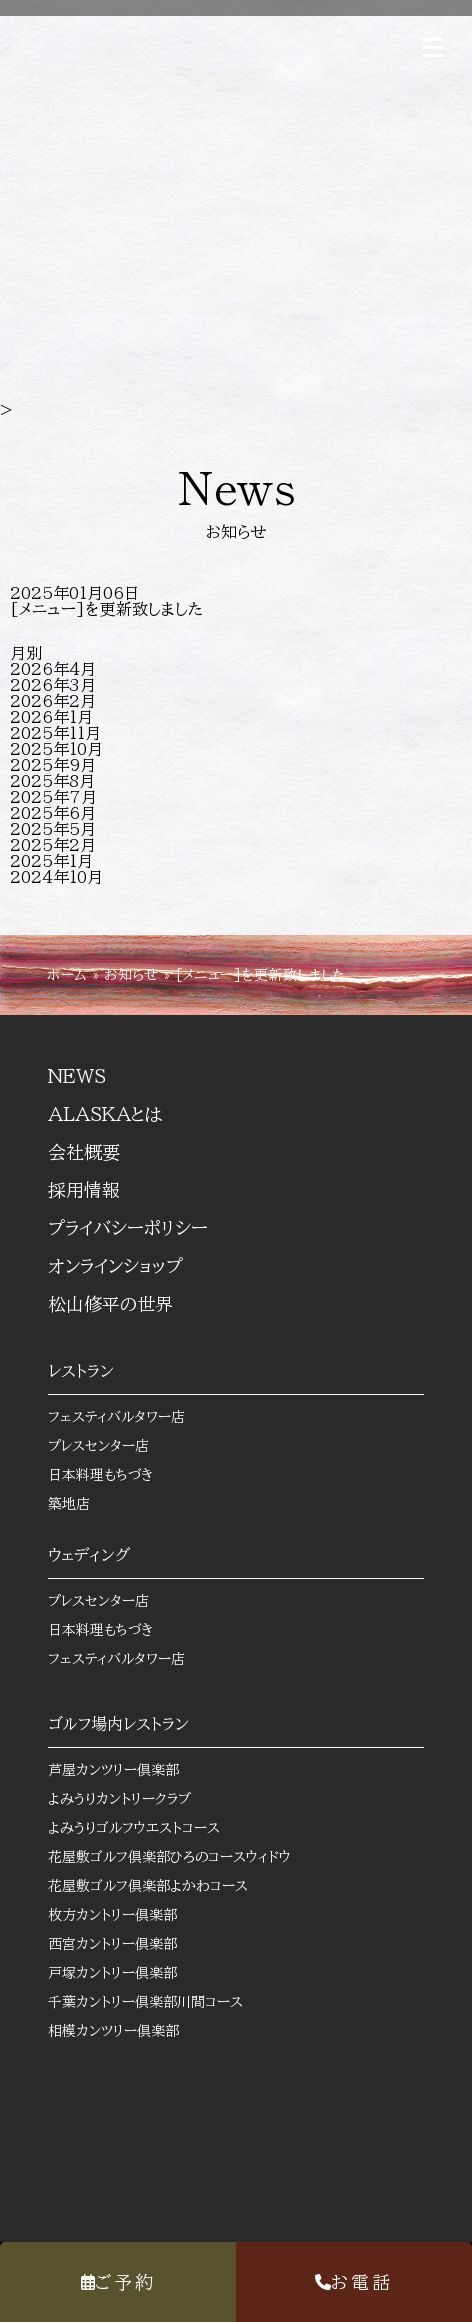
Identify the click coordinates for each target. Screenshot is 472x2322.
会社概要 (84, 1152)
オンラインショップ (130, 1266)
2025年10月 (56, 749)
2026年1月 (51, 717)
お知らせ (131, 975)
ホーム (67, 975)
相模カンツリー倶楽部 (128, 2031)
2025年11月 (55, 733)
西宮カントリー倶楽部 (127, 1944)
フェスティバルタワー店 (116, 1417)
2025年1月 (51, 861)
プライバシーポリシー (128, 1228)
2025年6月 (53, 813)
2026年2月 (53, 701)
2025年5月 (53, 829)
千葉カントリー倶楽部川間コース (160, 2002)
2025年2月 (53, 845)
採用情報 (84, 1190)
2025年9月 (53, 765)
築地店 (69, 1504)
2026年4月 (53, 669)
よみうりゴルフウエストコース (148, 1828)
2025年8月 (52, 781)
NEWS (77, 1076)
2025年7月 (53, 797)
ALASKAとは (105, 1114)
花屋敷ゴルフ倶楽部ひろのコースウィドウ (184, 1857)
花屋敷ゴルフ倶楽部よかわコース (162, 1886)
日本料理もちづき (100, 1475)
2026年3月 (53, 685)
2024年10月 (56, 877)
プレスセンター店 (98, 1446)
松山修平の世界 (125, 1304)
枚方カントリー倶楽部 (127, 1915)
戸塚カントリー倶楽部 (127, 1973)
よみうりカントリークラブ (134, 1799)
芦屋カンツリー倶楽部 (128, 1770)
